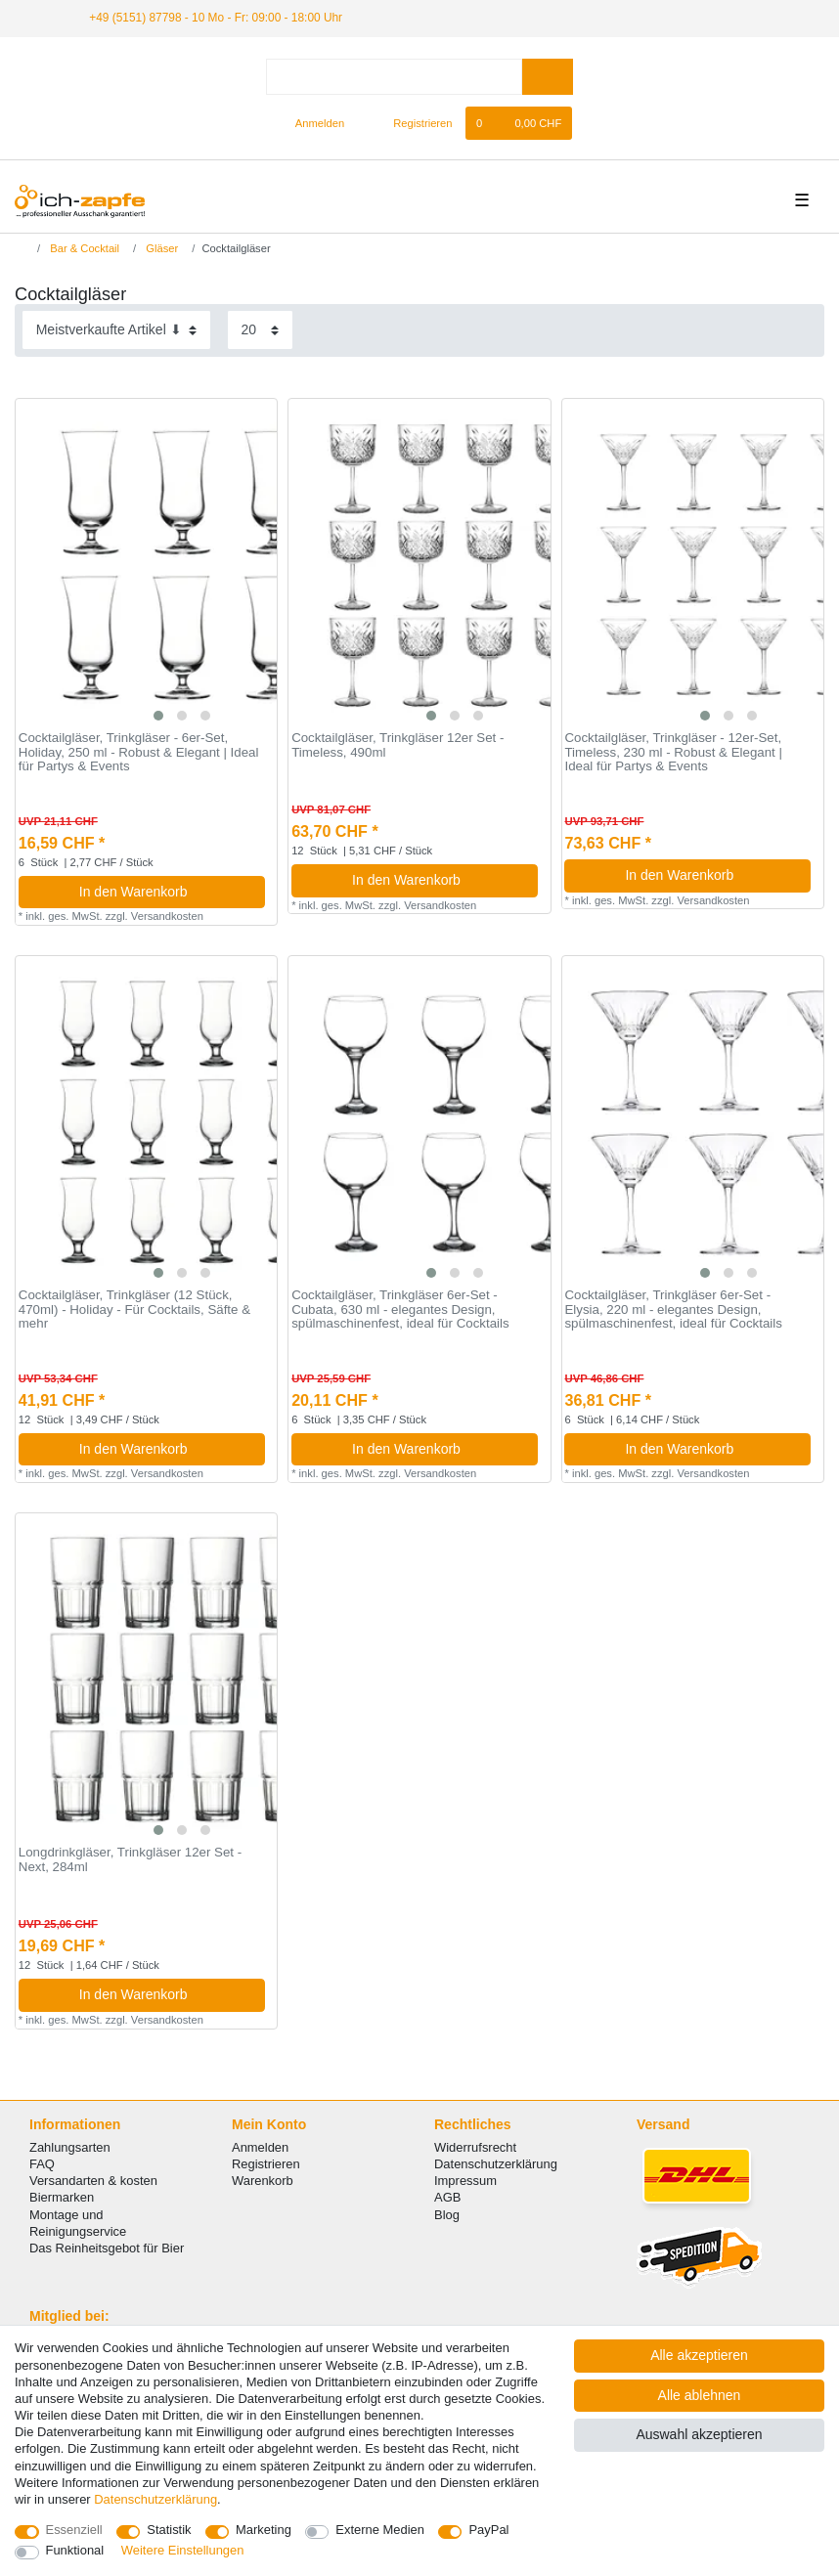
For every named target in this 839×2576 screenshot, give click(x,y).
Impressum (465, 2180)
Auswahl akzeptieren (699, 2434)
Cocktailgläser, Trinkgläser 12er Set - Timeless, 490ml (397, 745)
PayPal (488, 2529)
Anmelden (260, 2147)
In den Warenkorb (164, 891)
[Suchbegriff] (394, 77)
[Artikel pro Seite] (260, 330)
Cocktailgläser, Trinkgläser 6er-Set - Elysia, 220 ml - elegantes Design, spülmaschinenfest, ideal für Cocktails (672, 1309)
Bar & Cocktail (83, 248)
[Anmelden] (312, 123)
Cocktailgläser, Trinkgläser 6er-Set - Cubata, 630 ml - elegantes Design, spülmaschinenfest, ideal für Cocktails (399, 1309)
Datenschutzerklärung (495, 2164)
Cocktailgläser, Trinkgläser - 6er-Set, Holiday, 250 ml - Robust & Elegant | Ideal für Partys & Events (139, 752)
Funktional (75, 2550)
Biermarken (61, 2197)
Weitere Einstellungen (182, 2550)
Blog (447, 2214)
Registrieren (266, 2164)
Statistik (169, 2529)
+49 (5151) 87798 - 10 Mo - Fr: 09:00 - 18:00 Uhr (215, 17)
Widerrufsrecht (475, 2147)
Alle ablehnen (699, 2395)
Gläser (160, 248)
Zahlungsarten (69, 2147)
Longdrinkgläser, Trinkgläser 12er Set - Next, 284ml (130, 1860)
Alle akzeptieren (699, 2355)
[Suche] (547, 77)
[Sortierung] (116, 330)
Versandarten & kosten (93, 2180)
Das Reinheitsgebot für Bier (106, 2248)
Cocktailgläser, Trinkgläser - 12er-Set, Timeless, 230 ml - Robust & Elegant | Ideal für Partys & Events (672, 752)
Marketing (263, 2529)
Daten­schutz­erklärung (155, 2499)
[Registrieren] (411, 123)
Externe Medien (379, 2529)
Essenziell (74, 2529)
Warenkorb (262, 2180)
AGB (447, 2197)
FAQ (42, 2164)
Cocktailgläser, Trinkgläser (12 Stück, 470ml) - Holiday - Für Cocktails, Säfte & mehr (134, 1309)
